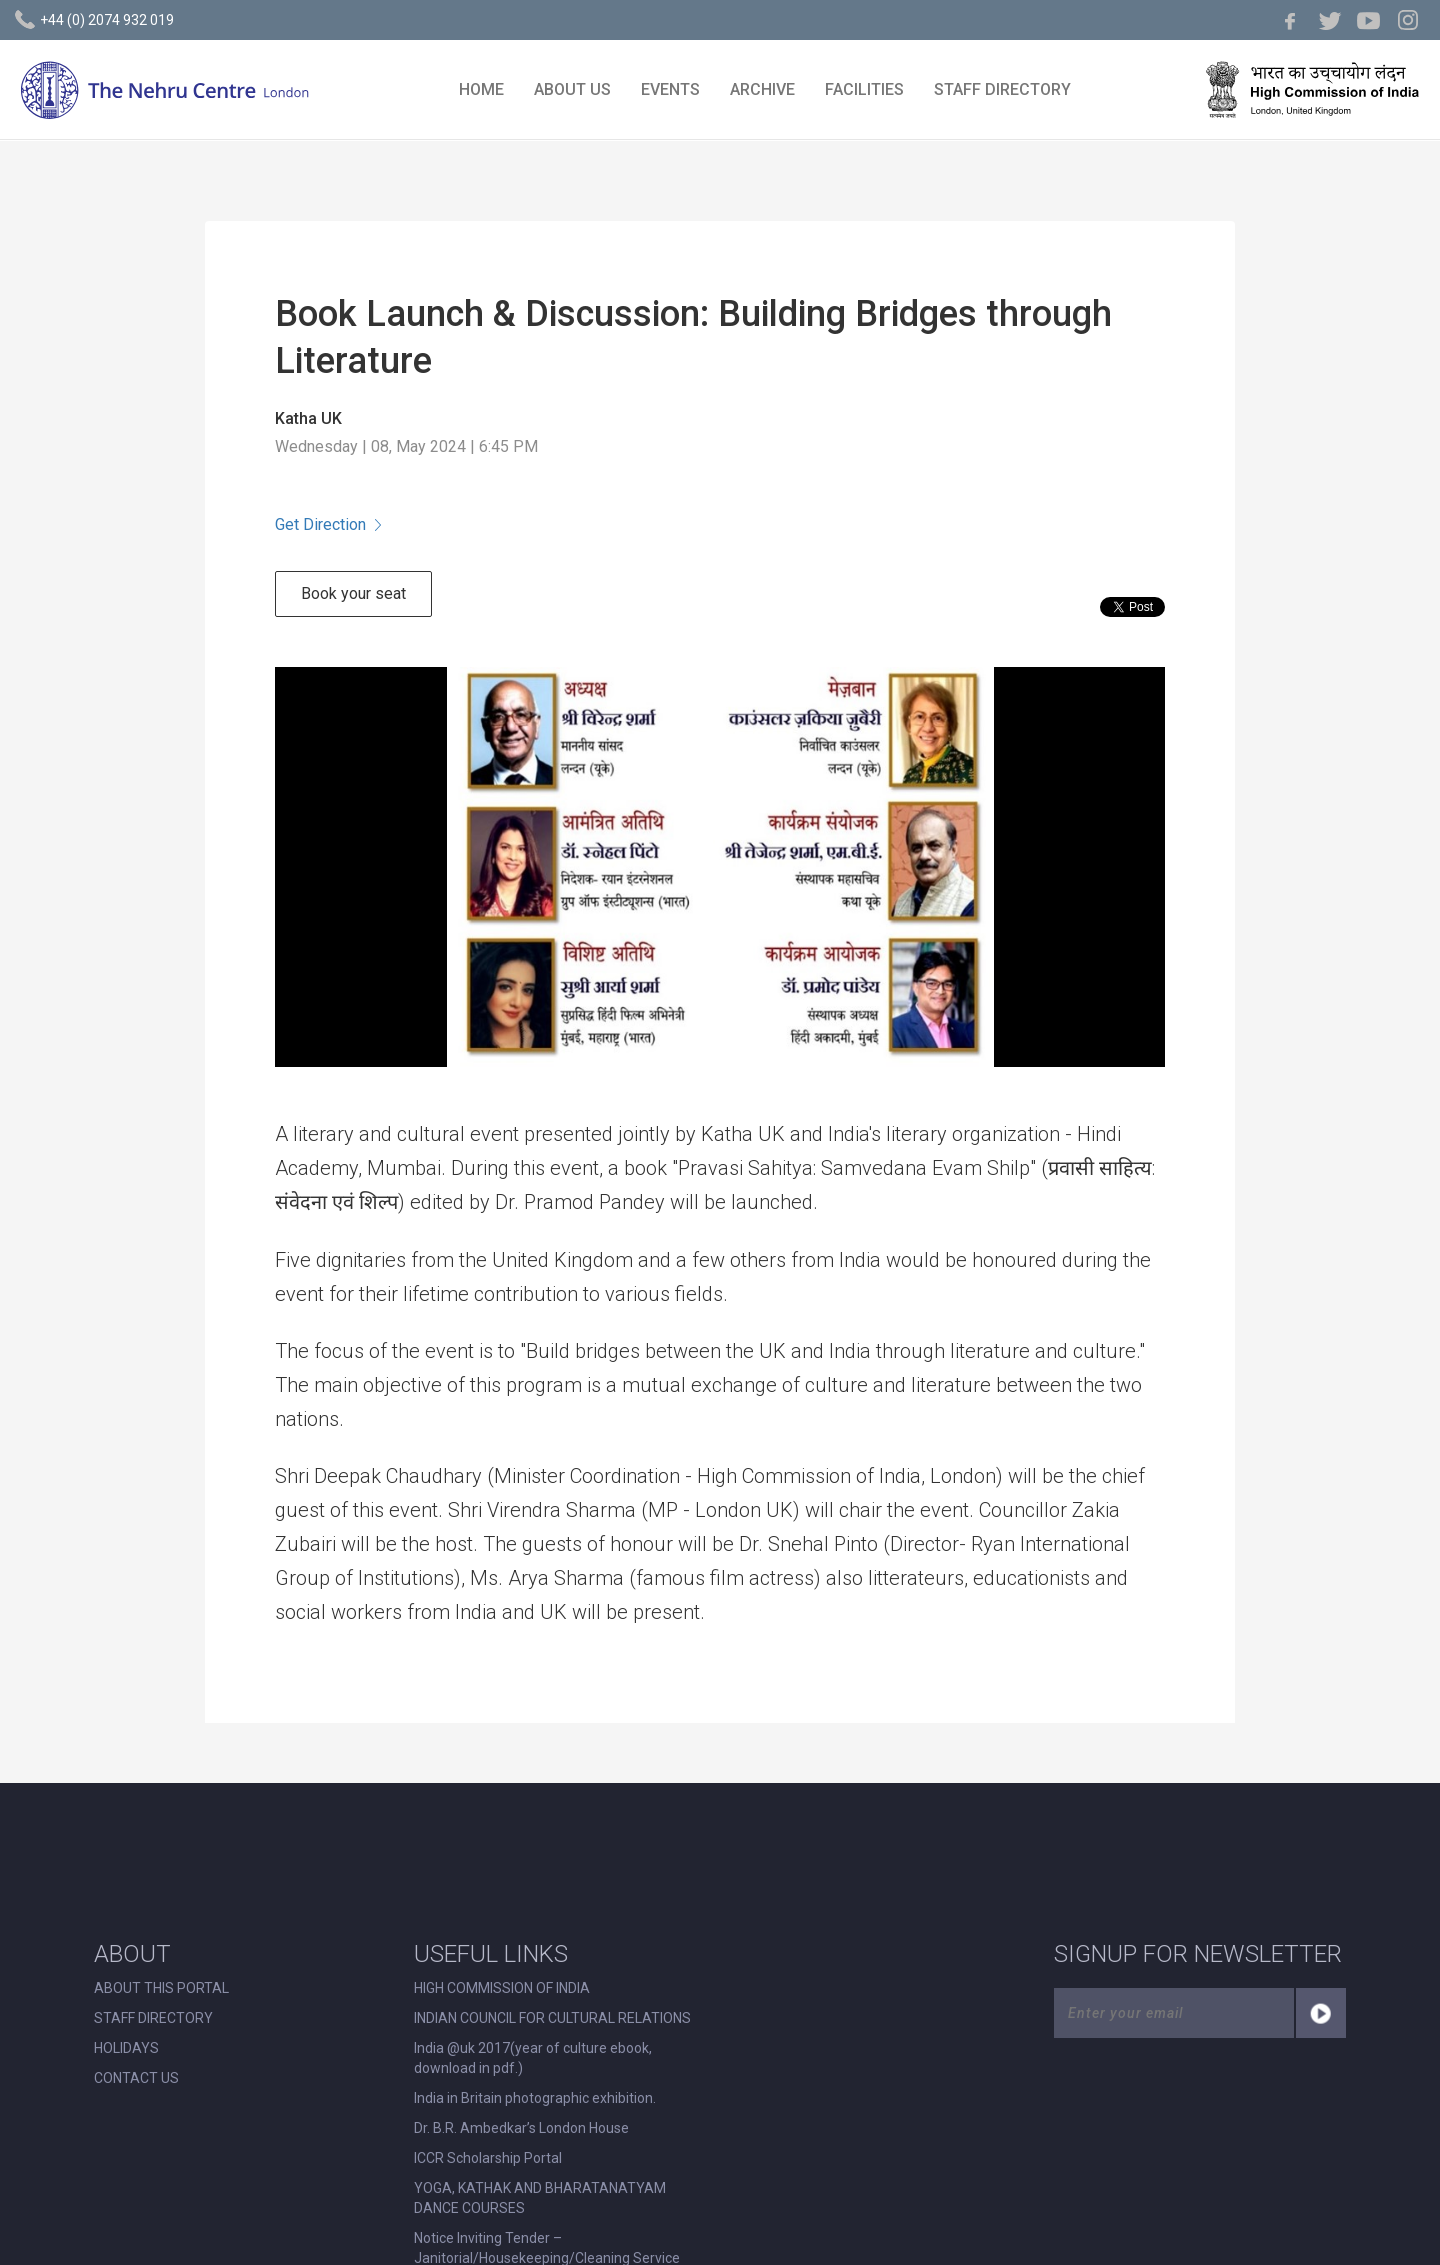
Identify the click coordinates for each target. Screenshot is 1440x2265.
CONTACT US (136, 2078)
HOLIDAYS (126, 2048)
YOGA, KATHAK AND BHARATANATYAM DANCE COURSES (540, 2198)
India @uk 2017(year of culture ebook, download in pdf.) (533, 2058)
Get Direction (328, 524)
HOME (481, 89)
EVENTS (670, 89)
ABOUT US (572, 89)
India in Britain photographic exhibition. (535, 2098)
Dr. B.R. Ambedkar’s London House (521, 2128)
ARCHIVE (762, 89)
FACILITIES (864, 89)
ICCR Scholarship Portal (488, 2158)
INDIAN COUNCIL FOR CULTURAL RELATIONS (552, 2018)
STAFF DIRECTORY (1002, 89)
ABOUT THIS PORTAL (161, 1988)
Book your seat (353, 593)
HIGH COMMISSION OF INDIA (502, 1988)
